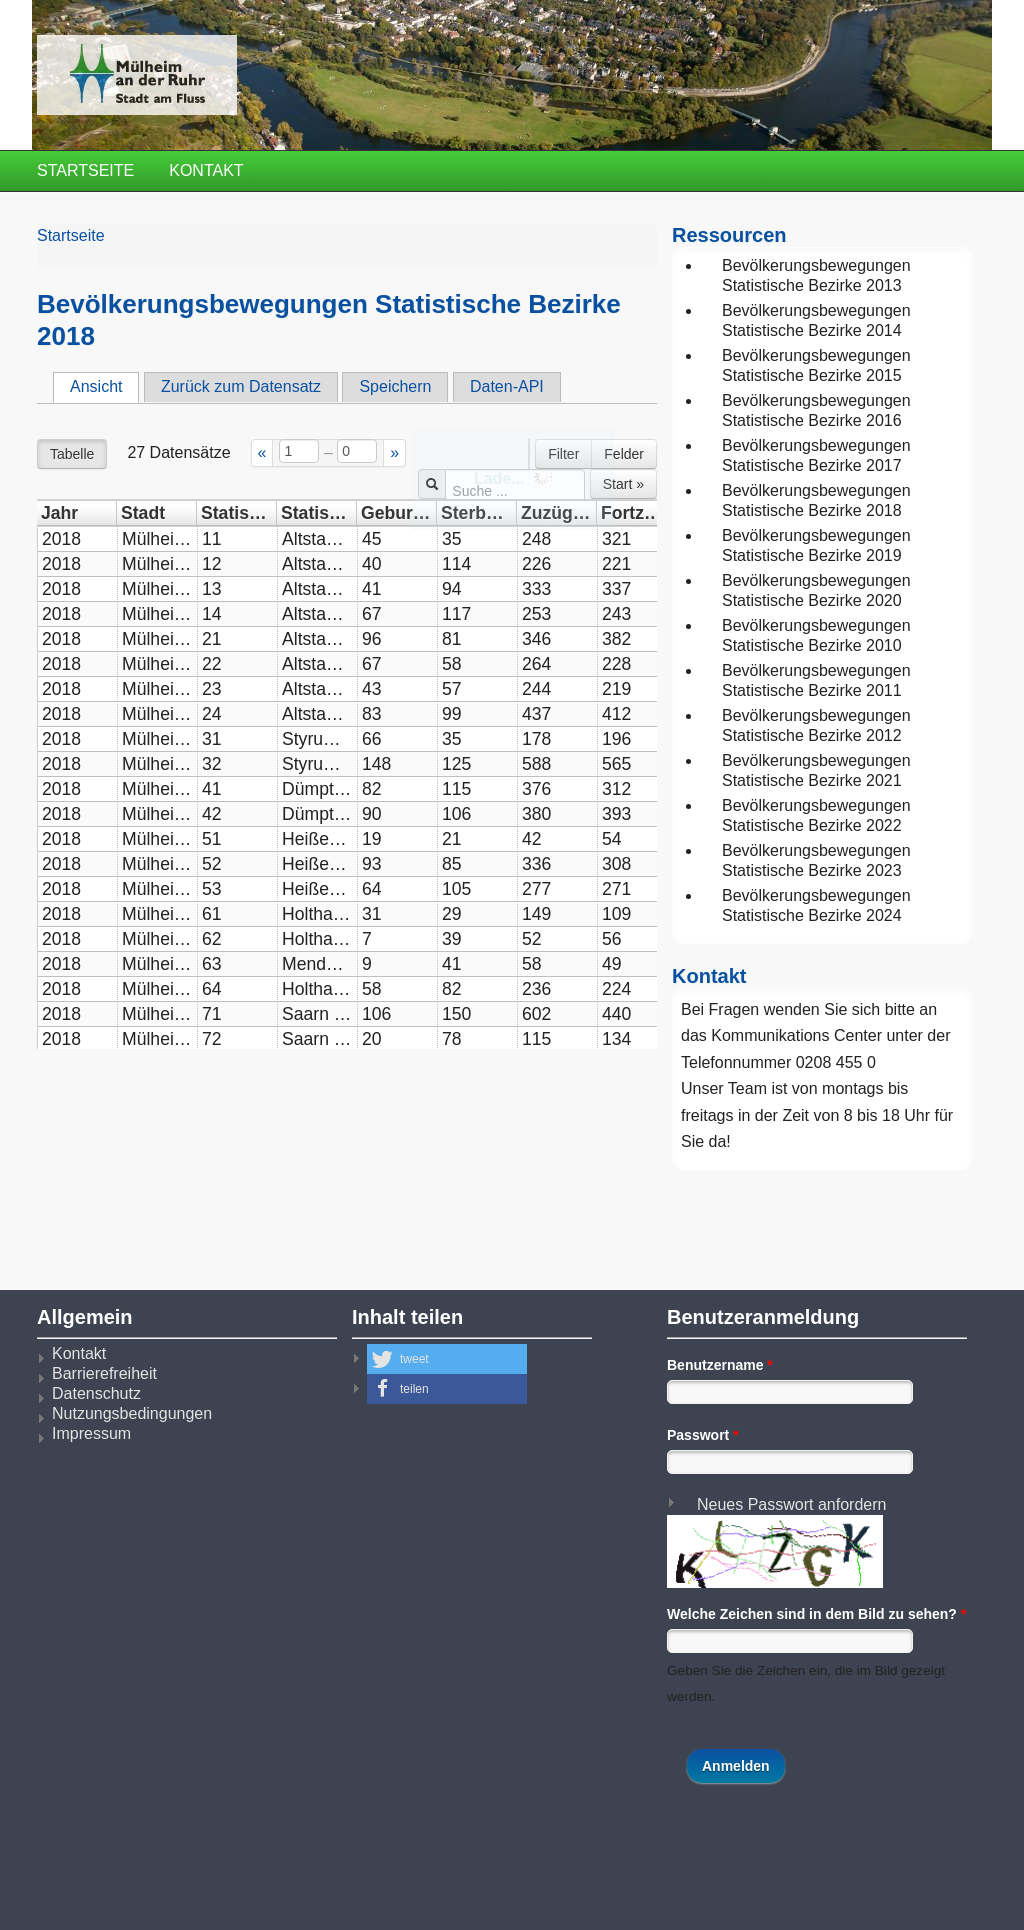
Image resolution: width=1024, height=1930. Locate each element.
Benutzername (720, 1365)
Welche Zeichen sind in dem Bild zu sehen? (816, 1614)
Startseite (85, 170)
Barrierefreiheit (104, 1373)
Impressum (91, 1433)
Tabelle (72, 454)
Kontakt (206, 170)
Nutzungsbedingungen (132, 1413)
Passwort (703, 1435)
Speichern (395, 386)
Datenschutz (96, 1393)
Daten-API (507, 386)
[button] (447, 1359)
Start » (623, 484)
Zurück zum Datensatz (241, 386)
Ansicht (104, 386)
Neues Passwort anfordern (791, 1504)
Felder (624, 454)
